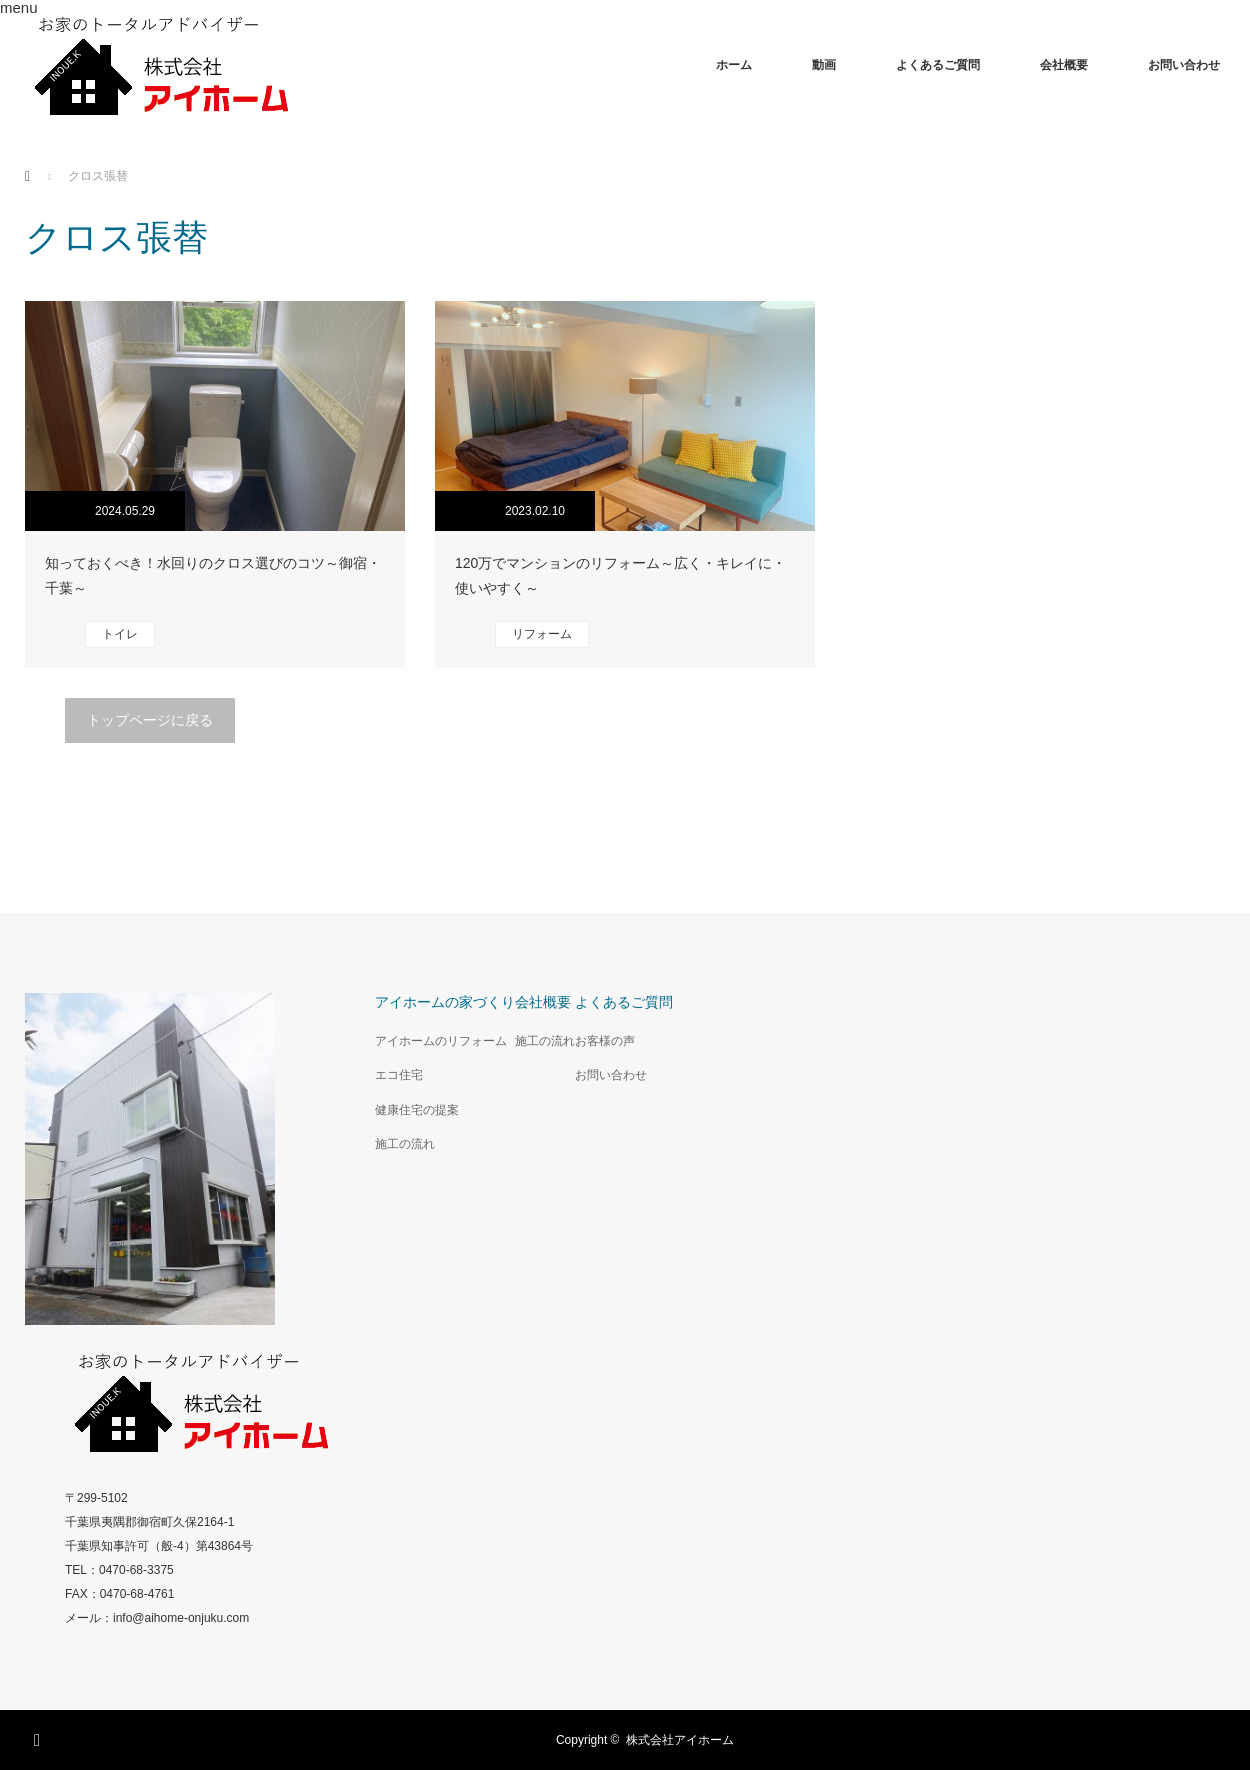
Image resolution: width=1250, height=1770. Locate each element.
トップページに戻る (150, 720)
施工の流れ (405, 1144)
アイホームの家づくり (445, 1002)
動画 (824, 65)
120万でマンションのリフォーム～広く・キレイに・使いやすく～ (620, 575)
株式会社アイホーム (680, 1740)
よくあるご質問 (938, 65)
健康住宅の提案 (417, 1110)
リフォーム (542, 634)
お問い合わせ (1184, 65)
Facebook (40, 1737)
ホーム (734, 65)
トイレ (120, 634)
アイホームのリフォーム (441, 1041)
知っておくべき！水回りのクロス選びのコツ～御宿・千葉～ (213, 575)
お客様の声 (605, 1041)
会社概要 (1064, 65)
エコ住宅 (399, 1075)
